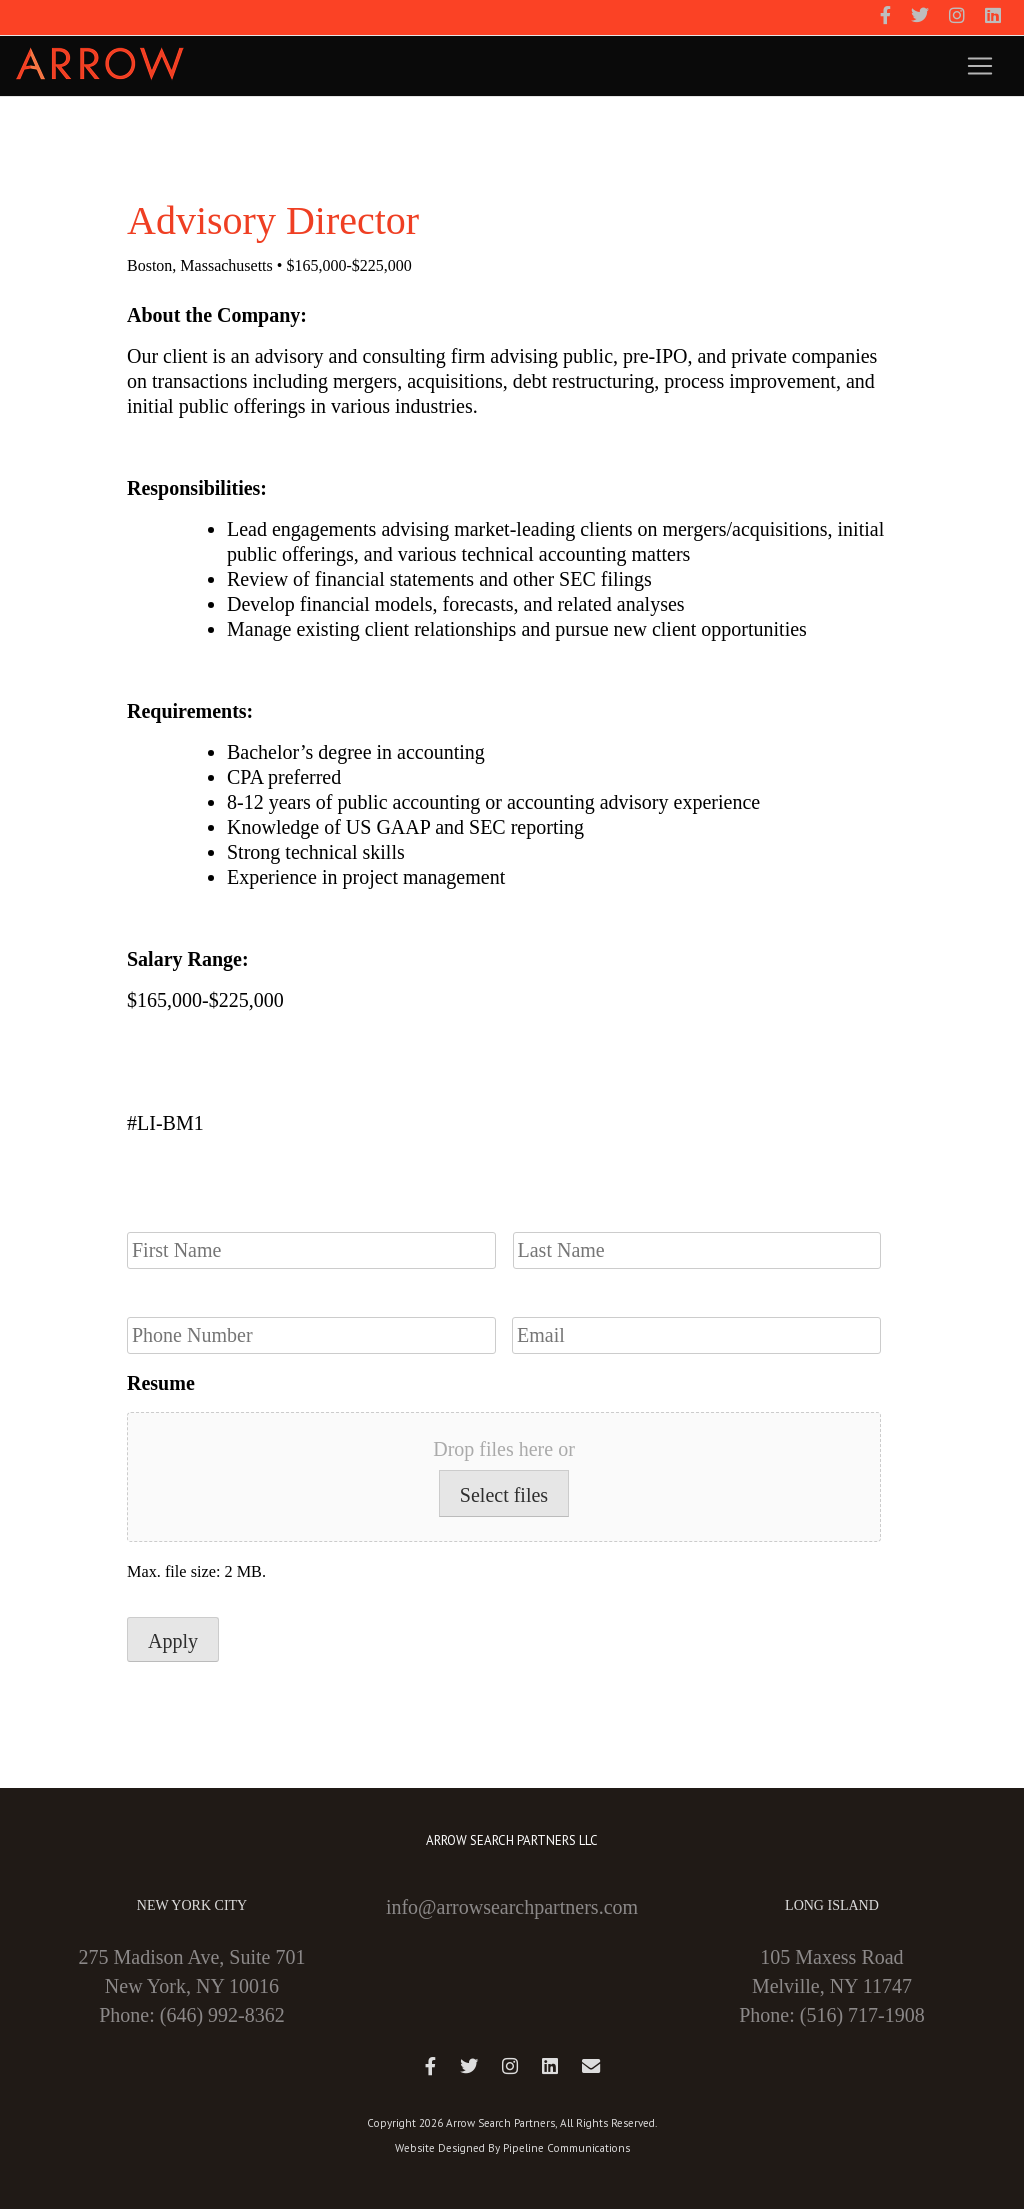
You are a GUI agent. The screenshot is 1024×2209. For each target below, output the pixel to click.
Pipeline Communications (566, 2148)
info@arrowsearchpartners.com (512, 1907)
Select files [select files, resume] (504, 1495)
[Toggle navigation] (980, 66)
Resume (161, 1383)
